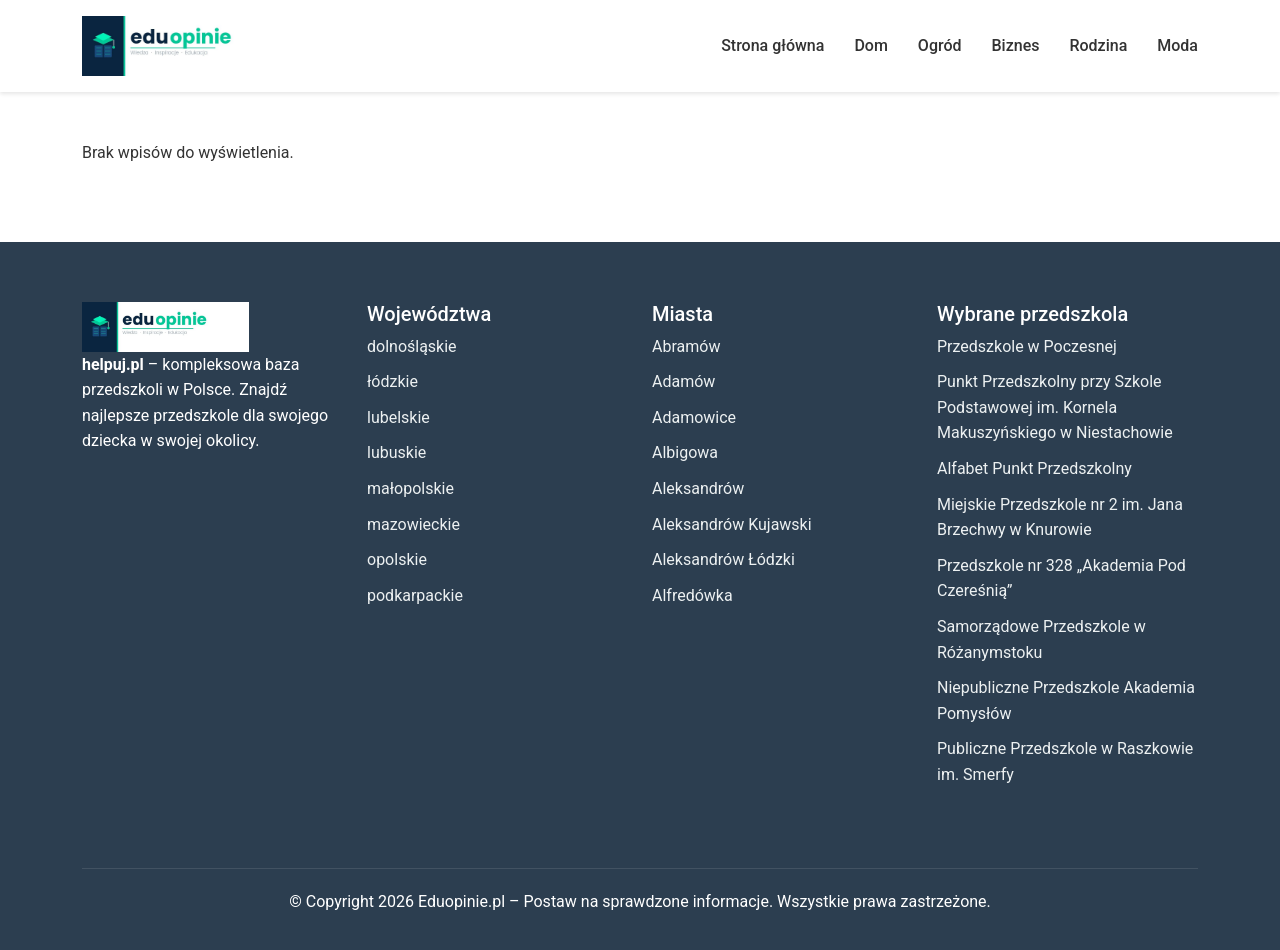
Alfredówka (692, 595)
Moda (1177, 45)
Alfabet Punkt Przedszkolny (1034, 468)
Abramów (686, 346)
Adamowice (694, 417)
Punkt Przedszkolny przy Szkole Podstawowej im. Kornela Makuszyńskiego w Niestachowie (1055, 407)
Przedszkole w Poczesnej (1027, 346)
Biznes (1016, 45)
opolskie (397, 559)
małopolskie (410, 488)
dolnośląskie (412, 346)
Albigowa (685, 452)
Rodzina (1098, 45)
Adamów (683, 381)
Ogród (940, 45)
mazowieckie (413, 524)
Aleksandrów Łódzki (723, 559)
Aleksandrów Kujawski (732, 524)
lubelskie (398, 417)
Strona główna (772, 45)
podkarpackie (415, 595)
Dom (870, 45)
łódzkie (392, 381)
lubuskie (396, 452)
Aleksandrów (698, 488)
